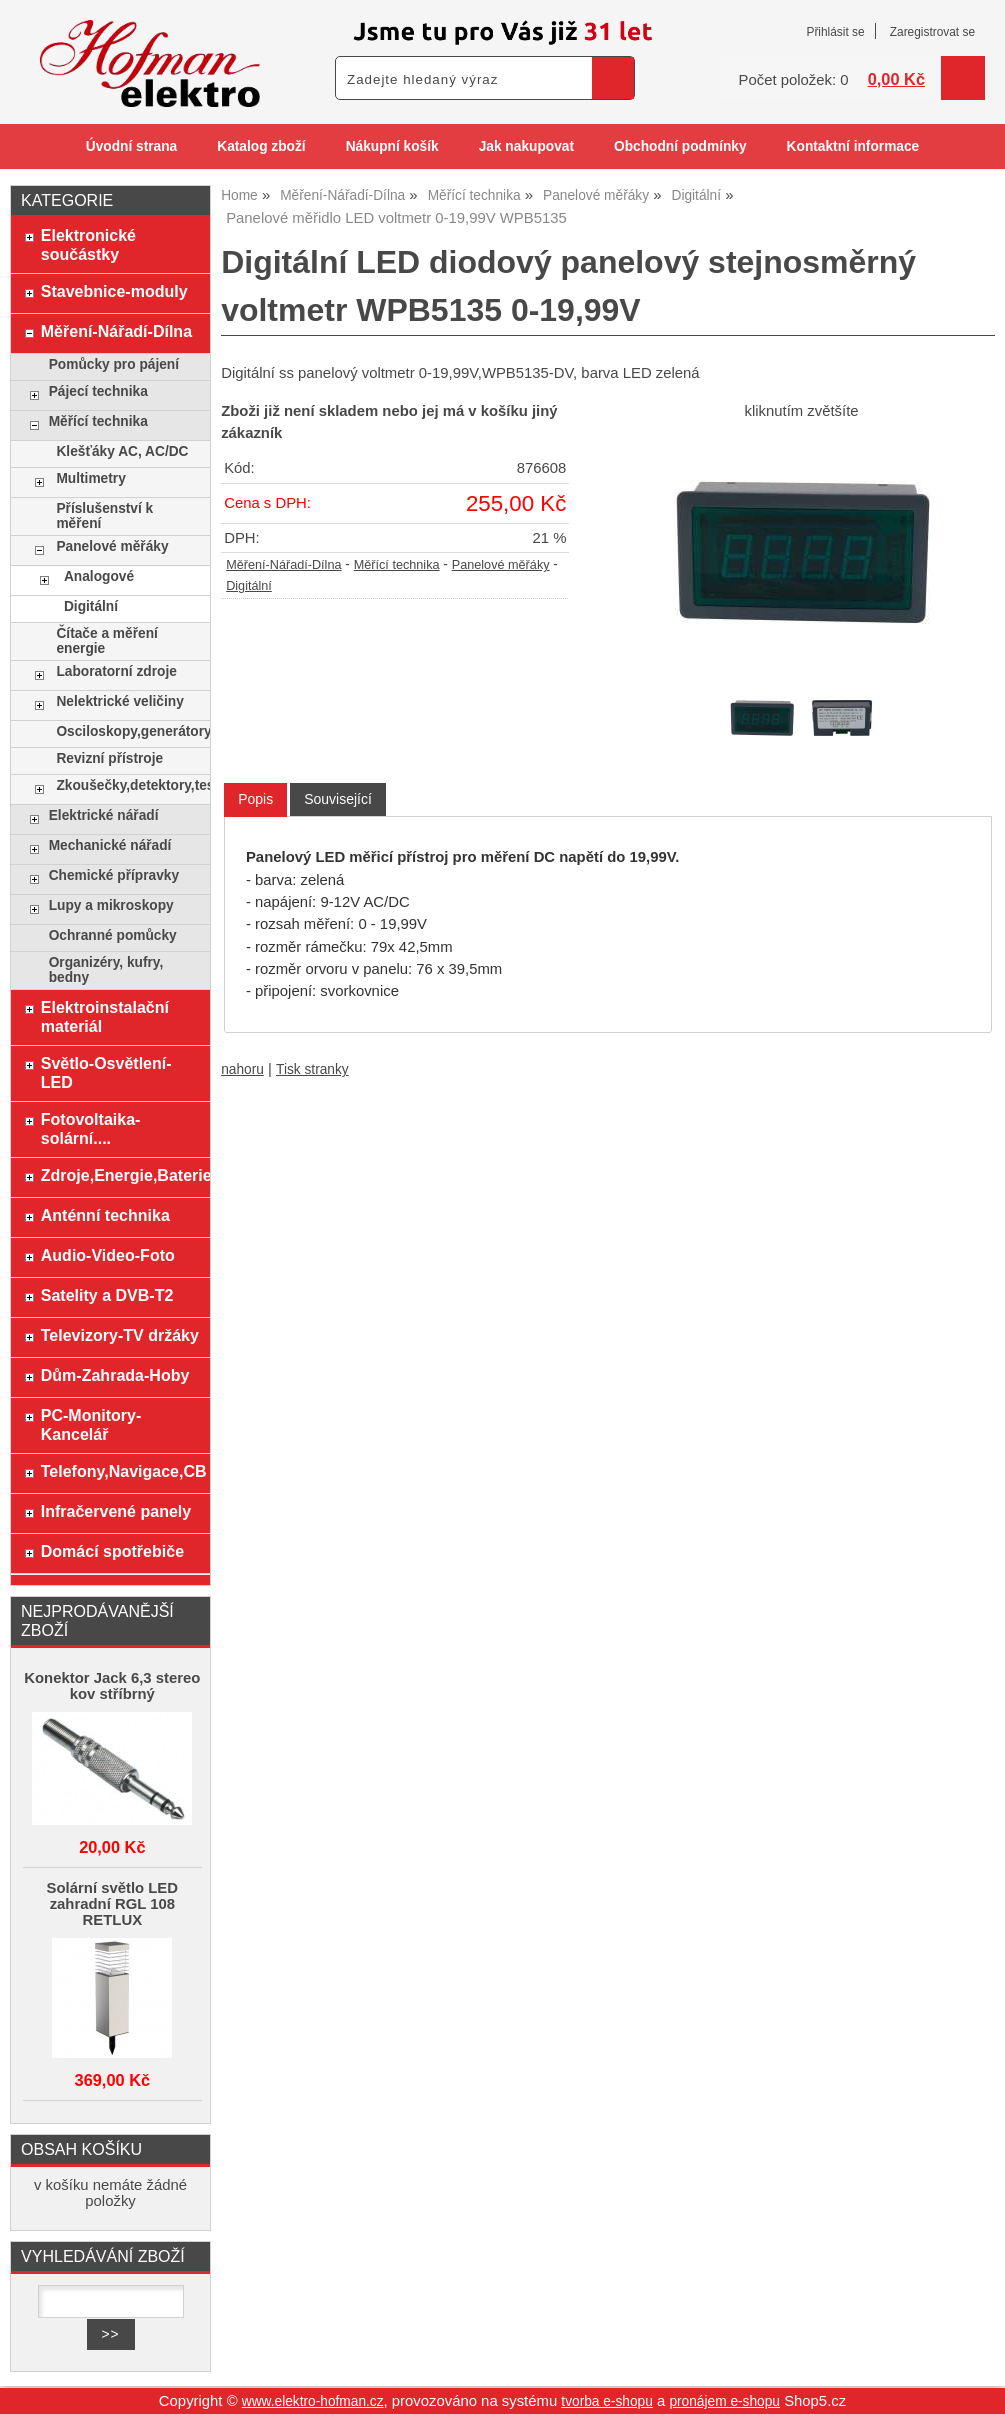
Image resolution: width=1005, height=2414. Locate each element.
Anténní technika (105, 1215)
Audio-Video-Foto (108, 1255)
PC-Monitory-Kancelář (91, 1424)
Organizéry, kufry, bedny (106, 970)
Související (338, 799)
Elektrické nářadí (104, 815)
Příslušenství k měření (104, 516)
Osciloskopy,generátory (128, 731)
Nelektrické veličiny (119, 701)
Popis (255, 799)
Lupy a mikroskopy (111, 905)
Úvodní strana (131, 146)
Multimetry (90, 478)
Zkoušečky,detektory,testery (128, 785)
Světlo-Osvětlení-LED (106, 1072)
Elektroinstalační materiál (105, 1016)
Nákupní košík (392, 146)
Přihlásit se (835, 32)
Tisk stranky (312, 1069)
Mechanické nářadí (110, 845)
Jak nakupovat (526, 146)
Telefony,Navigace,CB (120, 1471)
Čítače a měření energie (106, 641)
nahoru (242, 1069)
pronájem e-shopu (724, 2401)
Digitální (249, 586)
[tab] (255, 799)
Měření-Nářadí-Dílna (283, 565)
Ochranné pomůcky (113, 935)
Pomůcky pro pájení (114, 364)
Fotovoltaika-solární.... (91, 1128)
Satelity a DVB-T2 (107, 1295)
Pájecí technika (98, 391)
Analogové (99, 576)
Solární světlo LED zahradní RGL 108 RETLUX (112, 1904)
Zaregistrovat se (932, 32)
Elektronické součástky (88, 244)
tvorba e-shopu (607, 2401)
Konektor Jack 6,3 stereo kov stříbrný (112, 1686)
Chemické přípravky (114, 875)
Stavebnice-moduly (114, 291)
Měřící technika (397, 565)
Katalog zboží (261, 146)
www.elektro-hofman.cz (313, 2401)
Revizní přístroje (109, 758)
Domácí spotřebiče (112, 1551)
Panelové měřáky (501, 565)
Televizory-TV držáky (120, 1335)
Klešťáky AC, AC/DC (122, 451)
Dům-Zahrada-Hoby (115, 1375)
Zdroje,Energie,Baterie (120, 1175)
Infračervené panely (116, 1511)
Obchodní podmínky (680, 146)
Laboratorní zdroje (116, 671)
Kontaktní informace (853, 146)
